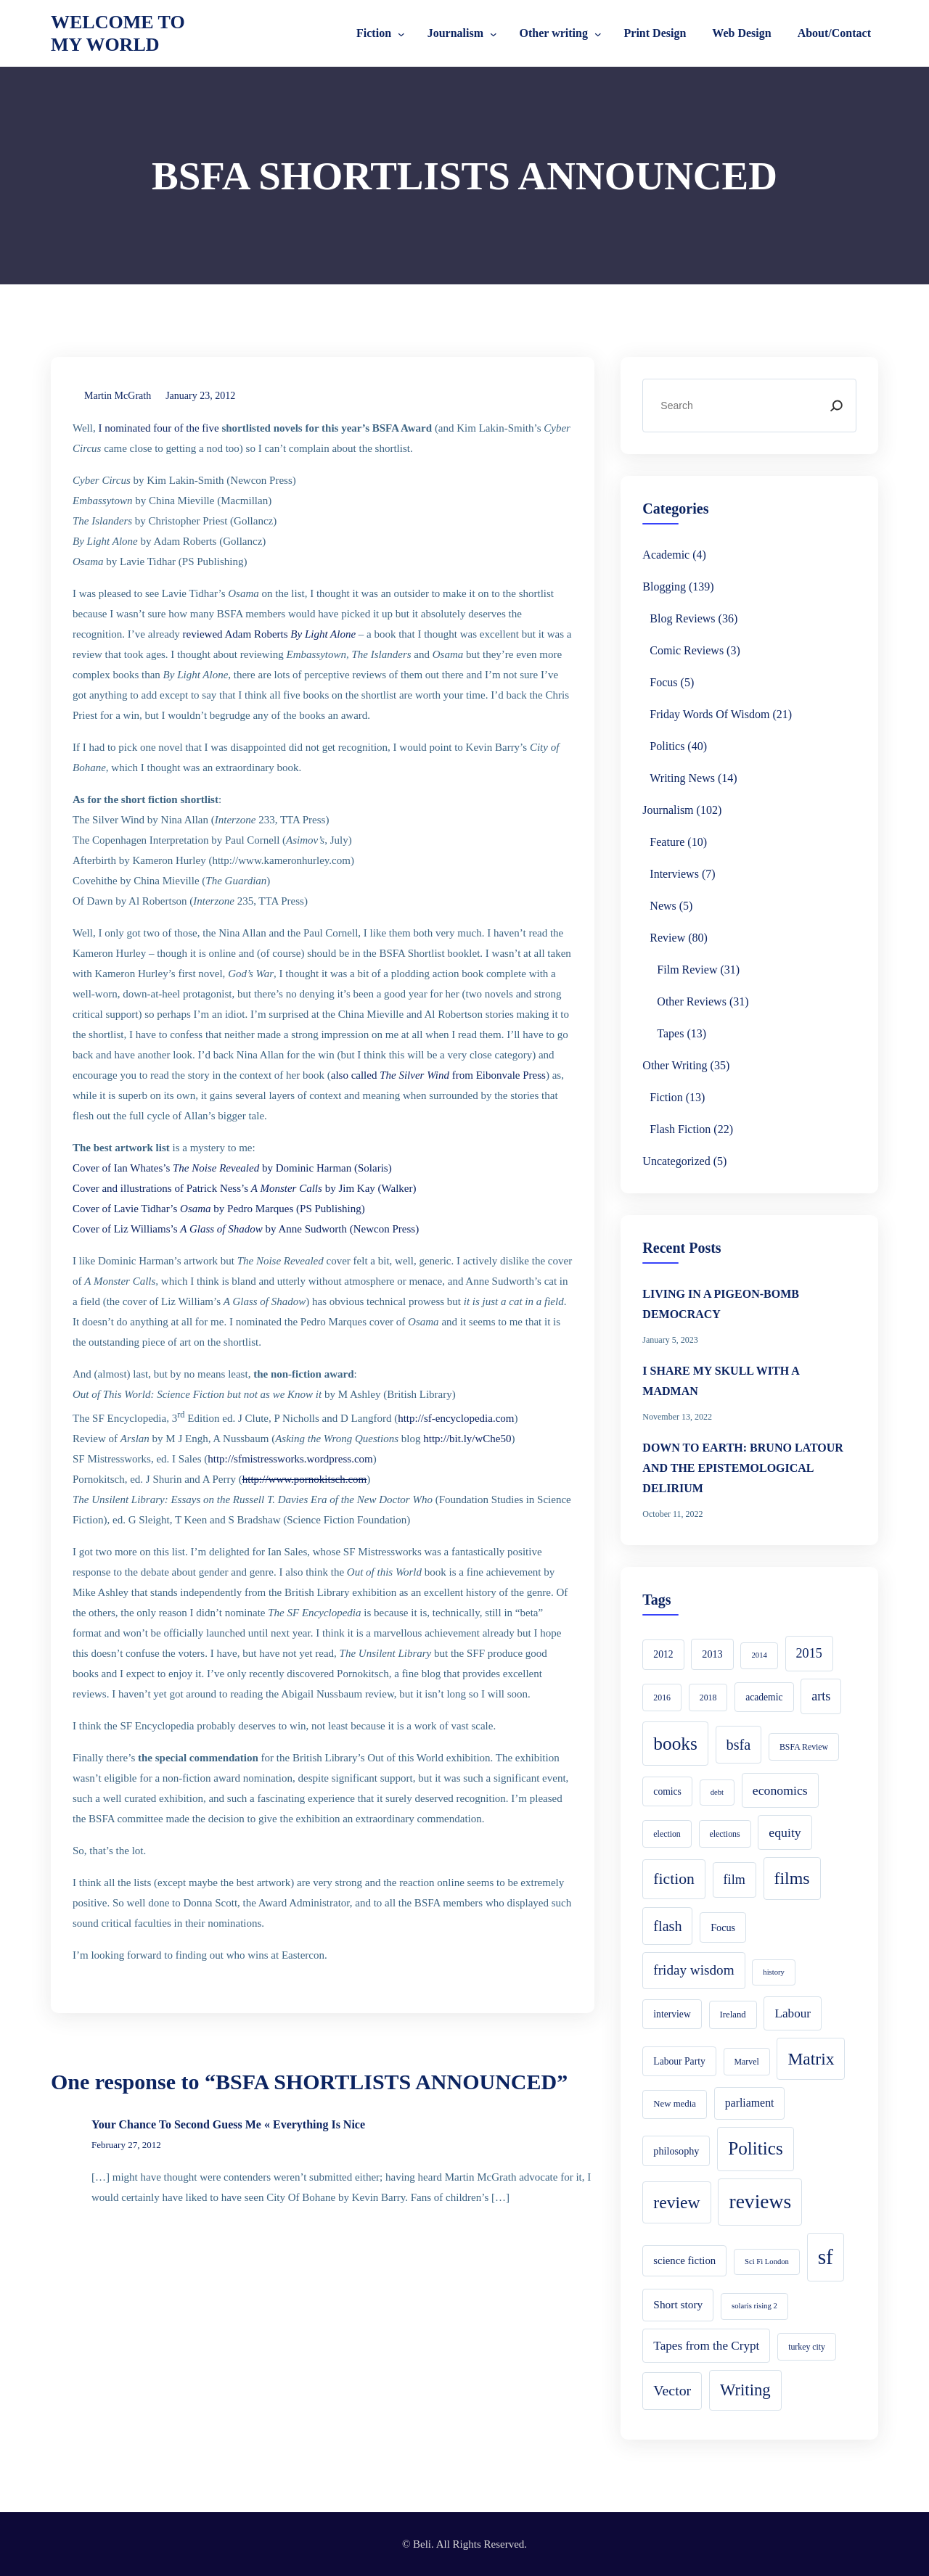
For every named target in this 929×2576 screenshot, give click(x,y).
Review (667, 937)
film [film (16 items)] (734, 1879)
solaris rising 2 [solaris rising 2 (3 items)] (754, 2306)
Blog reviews (682, 618)
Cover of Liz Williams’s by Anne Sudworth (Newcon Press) (246, 1229)
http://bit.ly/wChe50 (467, 1438)
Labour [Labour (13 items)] (792, 2013)
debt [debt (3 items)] (717, 1792)
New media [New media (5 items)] (674, 2104)
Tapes (670, 1033)
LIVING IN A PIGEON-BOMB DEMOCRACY (720, 1304)
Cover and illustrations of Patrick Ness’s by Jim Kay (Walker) (244, 1188)
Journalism (455, 33)
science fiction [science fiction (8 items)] (684, 2260)
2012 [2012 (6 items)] (663, 1654)
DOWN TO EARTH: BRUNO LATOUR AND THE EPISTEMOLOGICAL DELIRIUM (742, 1467)
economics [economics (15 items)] (780, 1790)
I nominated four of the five (158, 428)
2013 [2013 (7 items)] (712, 1654)
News (663, 906)
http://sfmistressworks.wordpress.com (290, 1459)
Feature (667, 842)
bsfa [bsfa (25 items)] (739, 1745)
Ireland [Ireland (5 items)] (733, 2014)
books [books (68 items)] (675, 1743)
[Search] (836, 405)
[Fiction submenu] (401, 33)
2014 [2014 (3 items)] (758, 1655)
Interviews (674, 874)
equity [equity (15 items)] (785, 1832)
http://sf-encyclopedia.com (456, 1418)
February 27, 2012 (126, 2144)
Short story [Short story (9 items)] (678, 2304)
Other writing (554, 33)
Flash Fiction (680, 1129)
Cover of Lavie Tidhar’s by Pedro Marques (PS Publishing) (219, 1208)
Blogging (664, 586)
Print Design (655, 33)
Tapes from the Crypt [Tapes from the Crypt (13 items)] (706, 2346)
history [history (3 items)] (774, 1972)
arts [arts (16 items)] (820, 1696)
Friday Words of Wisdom (709, 714)
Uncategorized (676, 1161)
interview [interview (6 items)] (671, 2014)
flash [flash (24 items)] (667, 1926)
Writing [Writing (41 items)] (745, 2390)
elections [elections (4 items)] (725, 1834)
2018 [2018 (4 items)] (708, 1697)
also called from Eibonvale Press (438, 1075)
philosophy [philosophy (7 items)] (676, 2151)
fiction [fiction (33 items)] (674, 1879)
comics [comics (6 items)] (667, 1791)
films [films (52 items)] (792, 1878)
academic (665, 554)
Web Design (741, 33)
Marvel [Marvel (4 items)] (746, 2062)
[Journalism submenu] (493, 33)
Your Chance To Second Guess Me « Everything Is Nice (228, 2124)
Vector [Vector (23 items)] (672, 2390)
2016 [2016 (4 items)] (662, 1697)
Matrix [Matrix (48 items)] (810, 2058)
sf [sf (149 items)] (825, 2256)
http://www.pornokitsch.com (304, 1479)
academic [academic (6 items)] (763, 1697)
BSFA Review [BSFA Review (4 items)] (803, 1747)
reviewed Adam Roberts (269, 634)
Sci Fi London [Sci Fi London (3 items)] (767, 2262)
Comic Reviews (687, 650)
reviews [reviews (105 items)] (760, 2201)
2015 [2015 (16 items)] (809, 1653)
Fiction (373, 33)
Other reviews (692, 1001)
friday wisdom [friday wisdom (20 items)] (693, 1970)
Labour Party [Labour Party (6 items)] (679, 2061)
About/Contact (834, 33)
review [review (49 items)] (676, 2202)
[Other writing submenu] (598, 33)
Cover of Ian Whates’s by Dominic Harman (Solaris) (232, 1168)
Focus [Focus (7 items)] (723, 1927)
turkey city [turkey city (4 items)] (806, 2347)
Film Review (687, 969)
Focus (663, 682)
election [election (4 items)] (666, 1834)
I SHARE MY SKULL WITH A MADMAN (720, 1381)
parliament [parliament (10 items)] (749, 2102)
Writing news (682, 778)
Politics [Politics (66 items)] (755, 2148)
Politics (667, 746)
